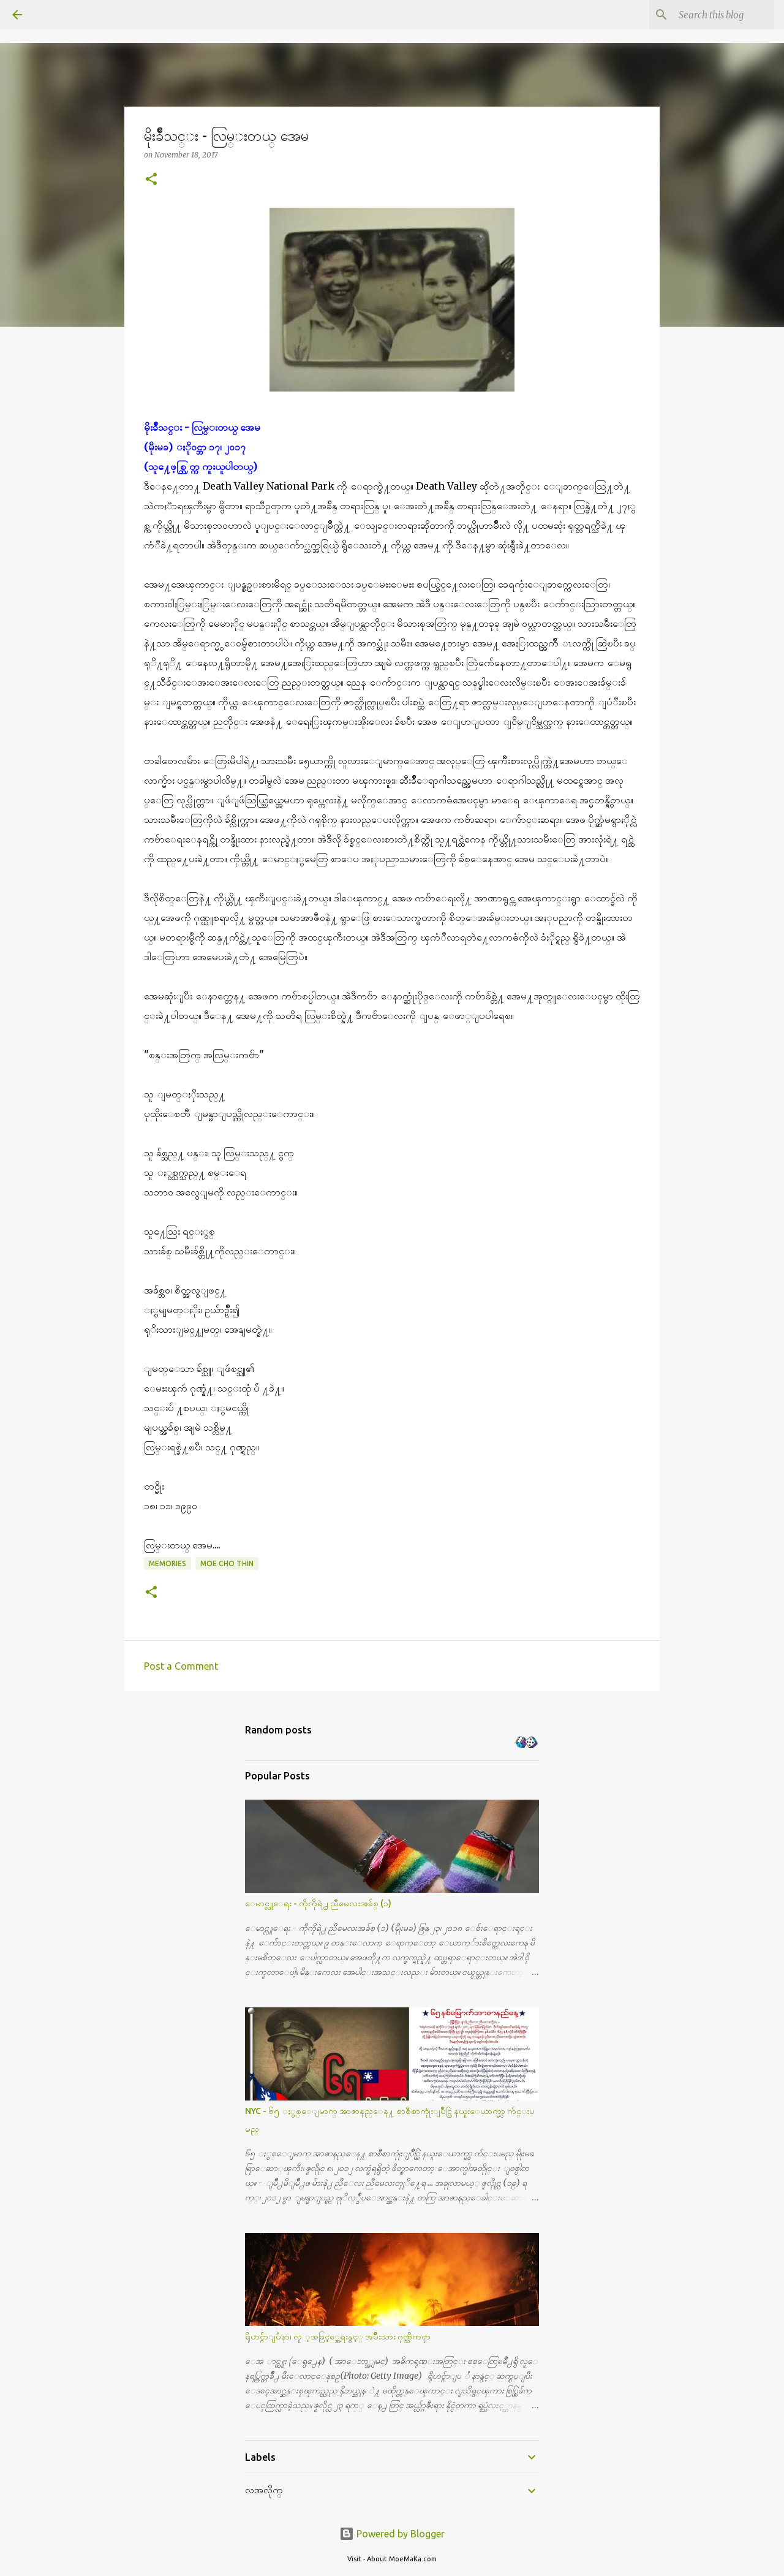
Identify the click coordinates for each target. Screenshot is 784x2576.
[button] (151, 180)
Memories (167, 1563)
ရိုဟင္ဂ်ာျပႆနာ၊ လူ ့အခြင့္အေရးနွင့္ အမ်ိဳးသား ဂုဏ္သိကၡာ (338, 2336)
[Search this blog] (710, 14)
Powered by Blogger (392, 2533)
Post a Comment (181, 1666)
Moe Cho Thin (227, 1563)
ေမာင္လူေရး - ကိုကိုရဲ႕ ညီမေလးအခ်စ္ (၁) (318, 1903)
